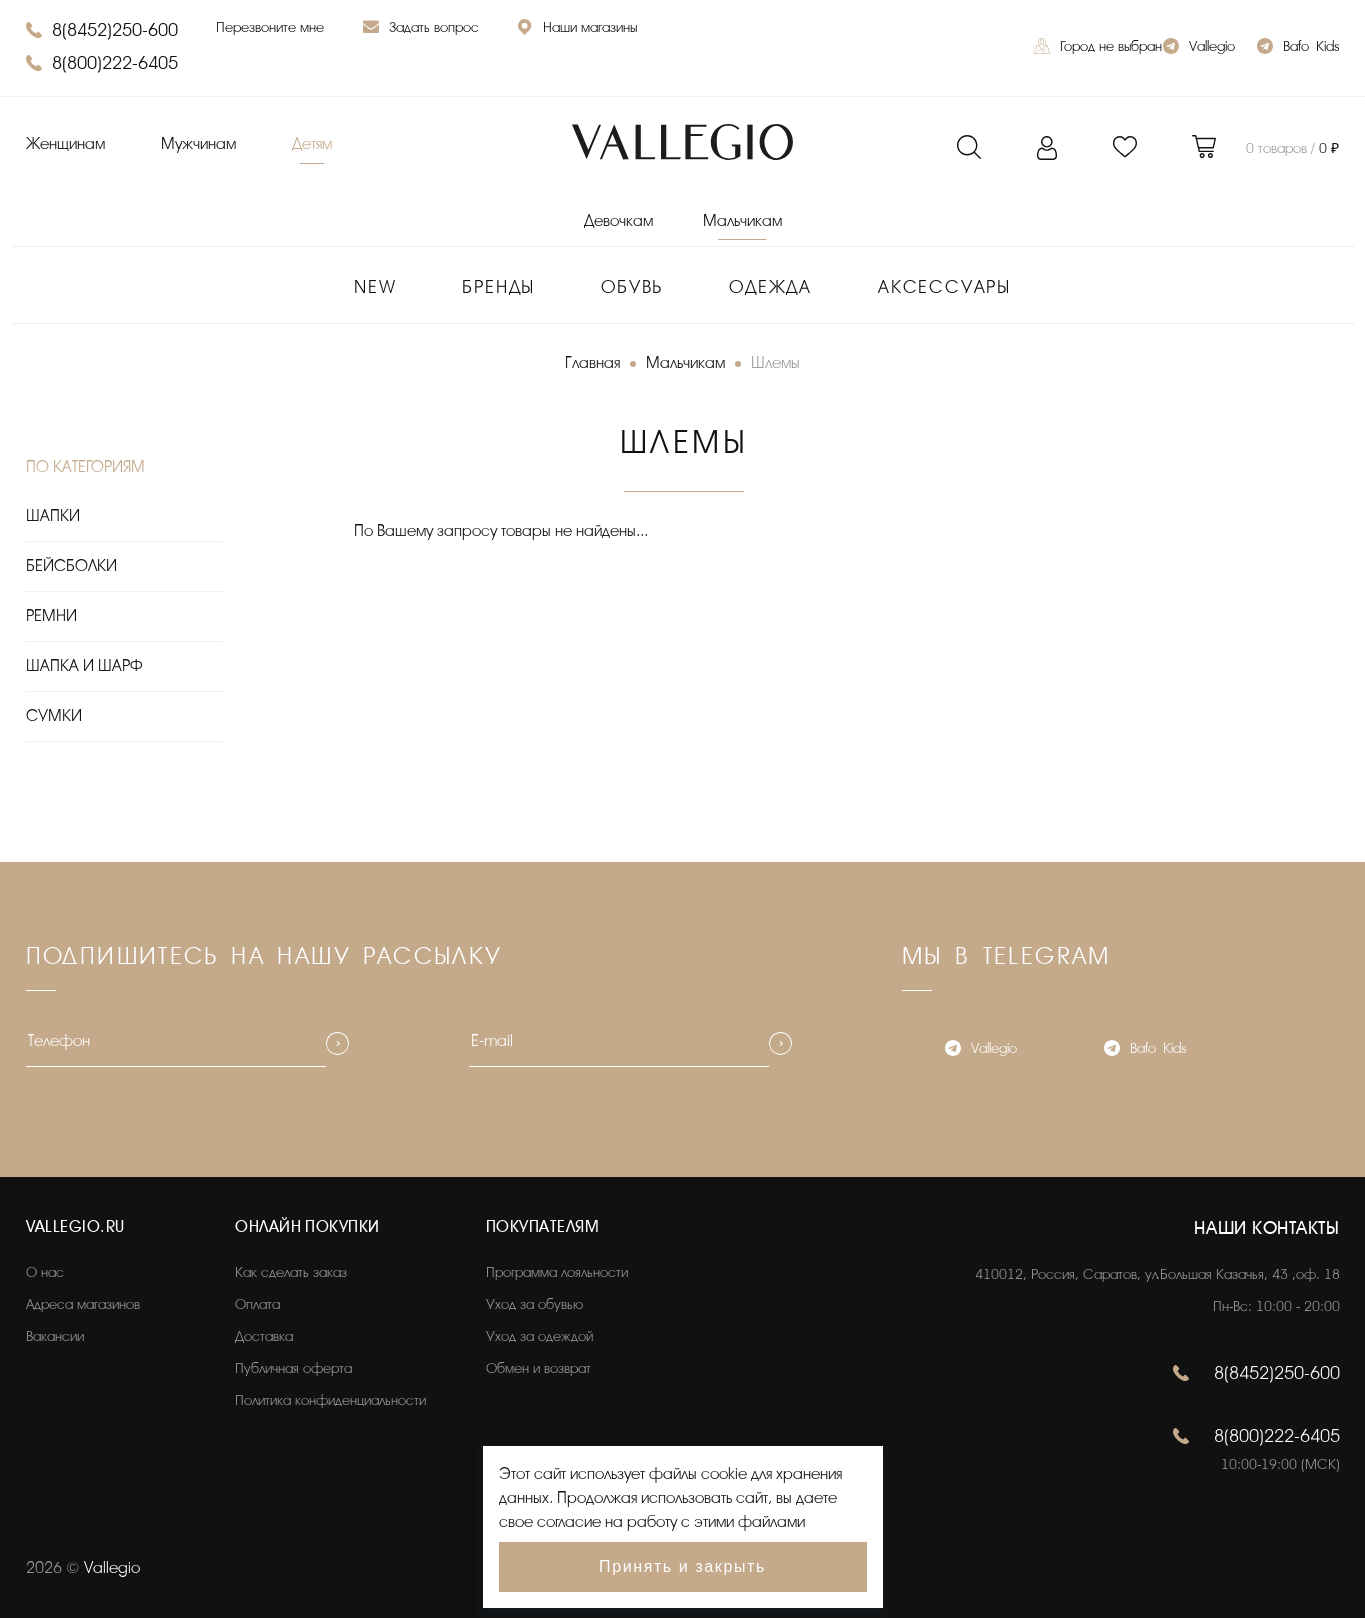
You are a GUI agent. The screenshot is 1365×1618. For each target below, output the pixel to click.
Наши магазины (577, 29)
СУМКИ (54, 716)
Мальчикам (742, 221)
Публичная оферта (293, 1368)
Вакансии (55, 1336)
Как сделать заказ (291, 1272)
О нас (45, 1272)
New (375, 287)
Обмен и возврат (538, 1368)
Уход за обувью (534, 1304)
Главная (592, 363)
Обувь (632, 287)
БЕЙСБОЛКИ (71, 566)
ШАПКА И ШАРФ (84, 666)
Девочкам (618, 221)
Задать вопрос (421, 29)
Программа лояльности (557, 1272)
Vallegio (1199, 48)
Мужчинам (198, 144)
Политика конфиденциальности (330, 1400)
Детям (312, 144)
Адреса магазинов (83, 1304)
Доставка (264, 1336)
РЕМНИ (51, 616)
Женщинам (65, 144)
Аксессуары (944, 287)
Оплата (257, 1304)
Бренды (498, 287)
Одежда (770, 287)
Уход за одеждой (539, 1336)
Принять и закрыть (682, 1566)
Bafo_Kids (1298, 48)
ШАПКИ (53, 516)
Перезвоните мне (270, 27)
